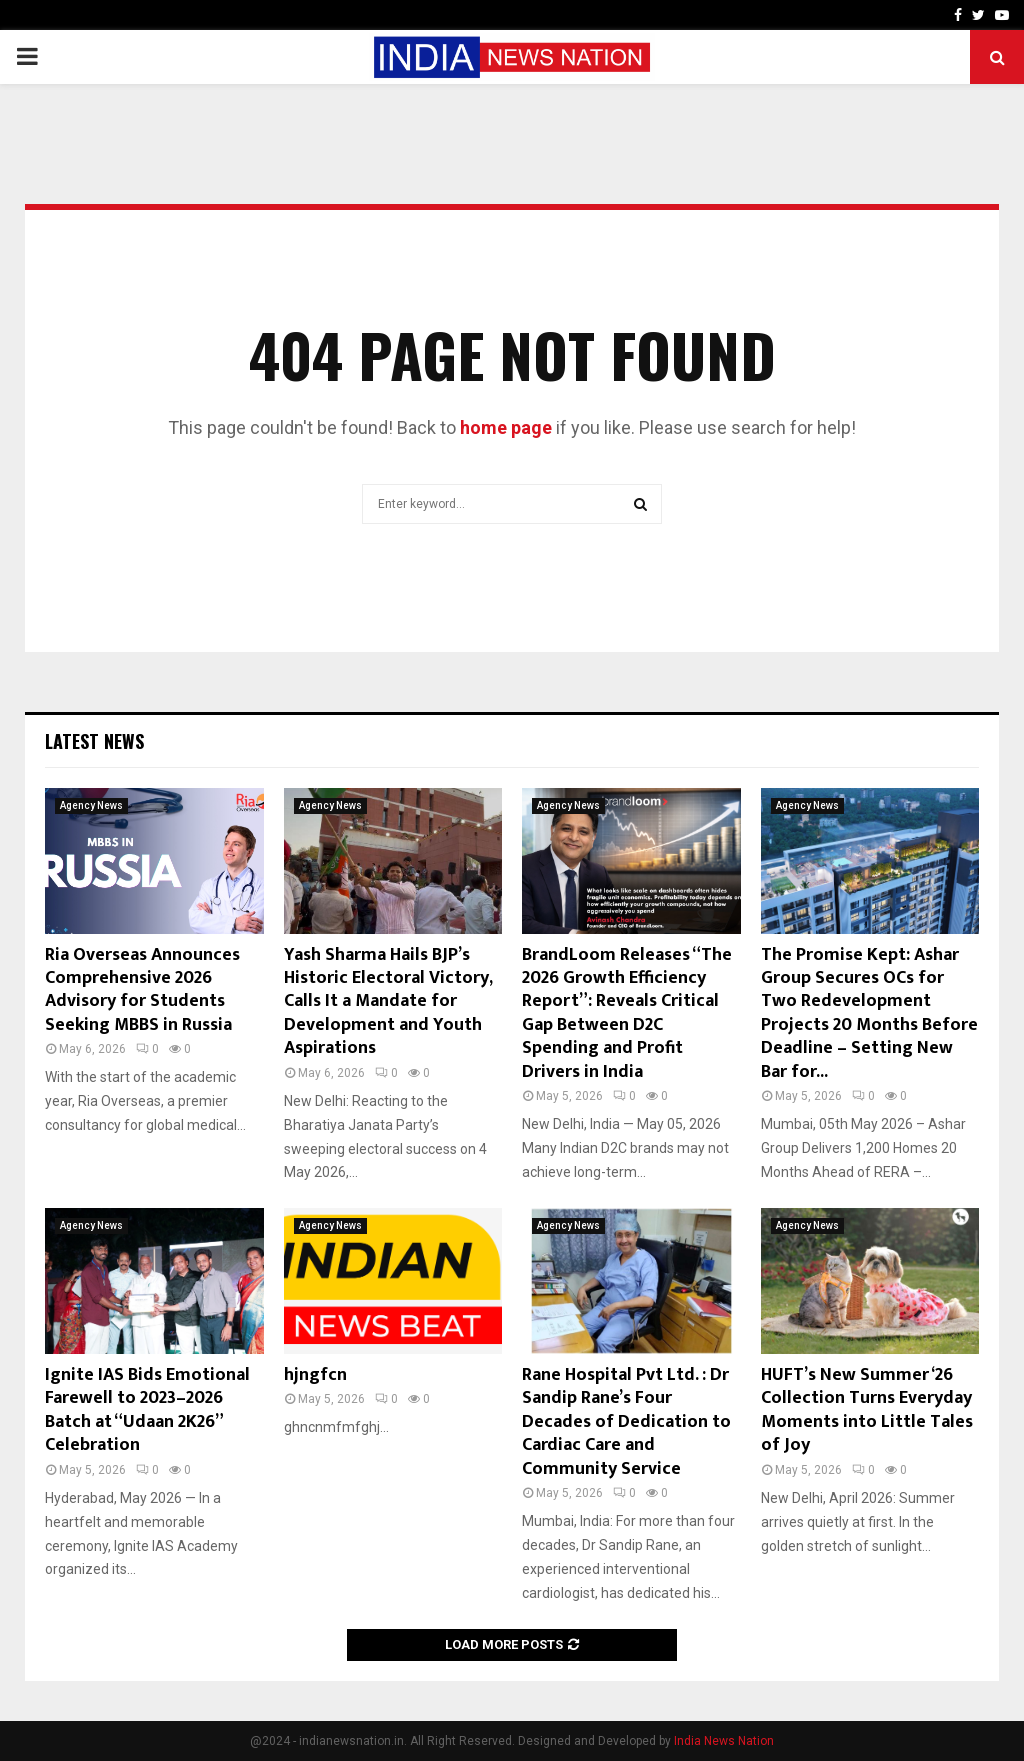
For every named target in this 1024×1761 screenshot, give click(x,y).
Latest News (94, 741)
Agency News (91, 805)
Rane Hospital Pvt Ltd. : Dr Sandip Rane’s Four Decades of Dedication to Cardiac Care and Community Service (626, 1422)
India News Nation (724, 1741)
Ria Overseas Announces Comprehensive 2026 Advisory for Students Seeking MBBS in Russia (142, 990)
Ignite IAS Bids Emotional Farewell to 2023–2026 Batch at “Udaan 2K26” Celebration (147, 1410)
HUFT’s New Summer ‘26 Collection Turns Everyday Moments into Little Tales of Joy (867, 1410)
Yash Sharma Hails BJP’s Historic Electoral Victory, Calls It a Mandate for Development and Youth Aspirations (388, 1002)
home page (506, 427)
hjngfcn (315, 1375)
